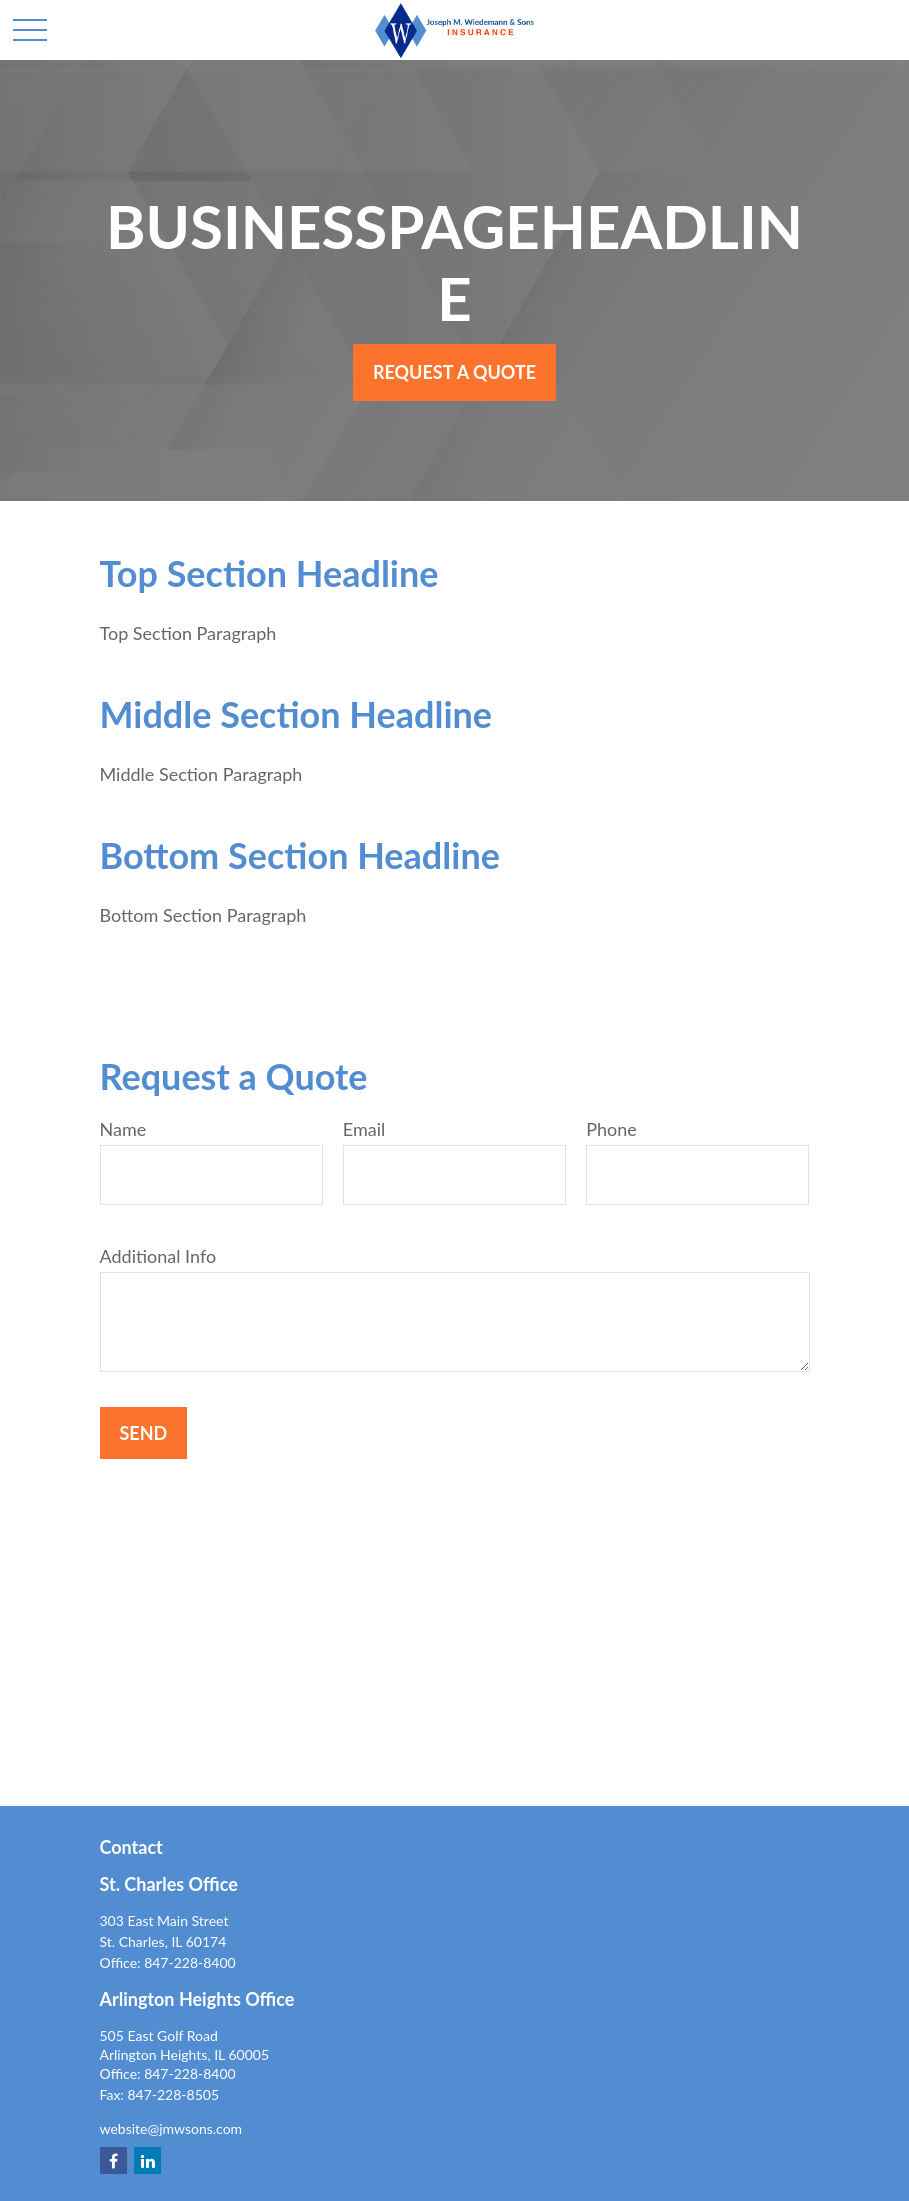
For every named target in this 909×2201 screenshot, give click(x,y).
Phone (611, 1129)
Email (364, 1129)
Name (123, 1129)
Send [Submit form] (144, 1433)
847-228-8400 (190, 1962)
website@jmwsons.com (171, 2128)
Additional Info (158, 1256)
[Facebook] (113, 2160)
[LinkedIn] (147, 2160)
